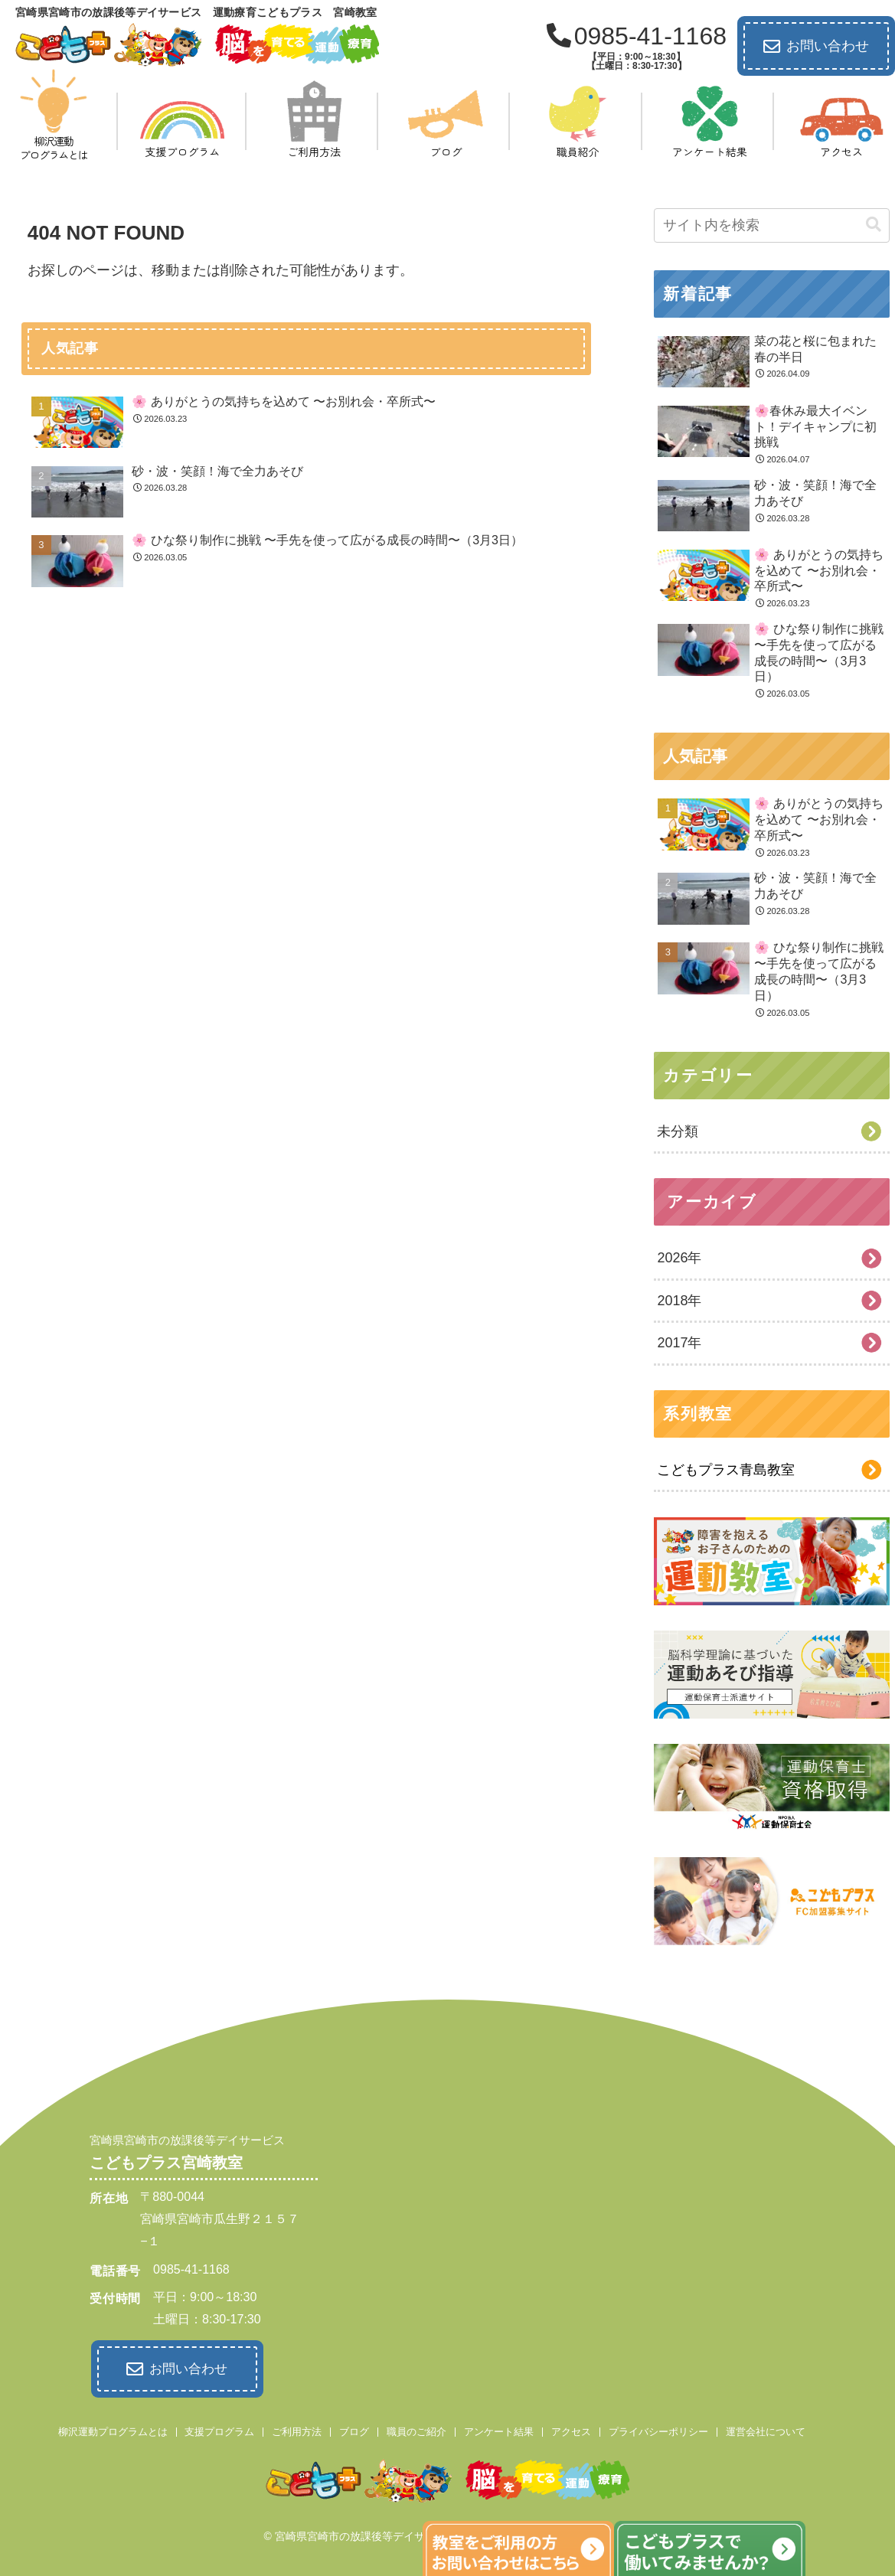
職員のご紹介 (416, 2429)
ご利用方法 (297, 2429)
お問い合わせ (816, 46)
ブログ (354, 2429)
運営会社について (765, 2429)
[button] (873, 224)
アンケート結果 (499, 2429)
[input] (772, 225)
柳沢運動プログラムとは (113, 2429)
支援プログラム (219, 2429)
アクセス (571, 2429)
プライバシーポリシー (658, 2429)
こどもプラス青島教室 (726, 1469)
